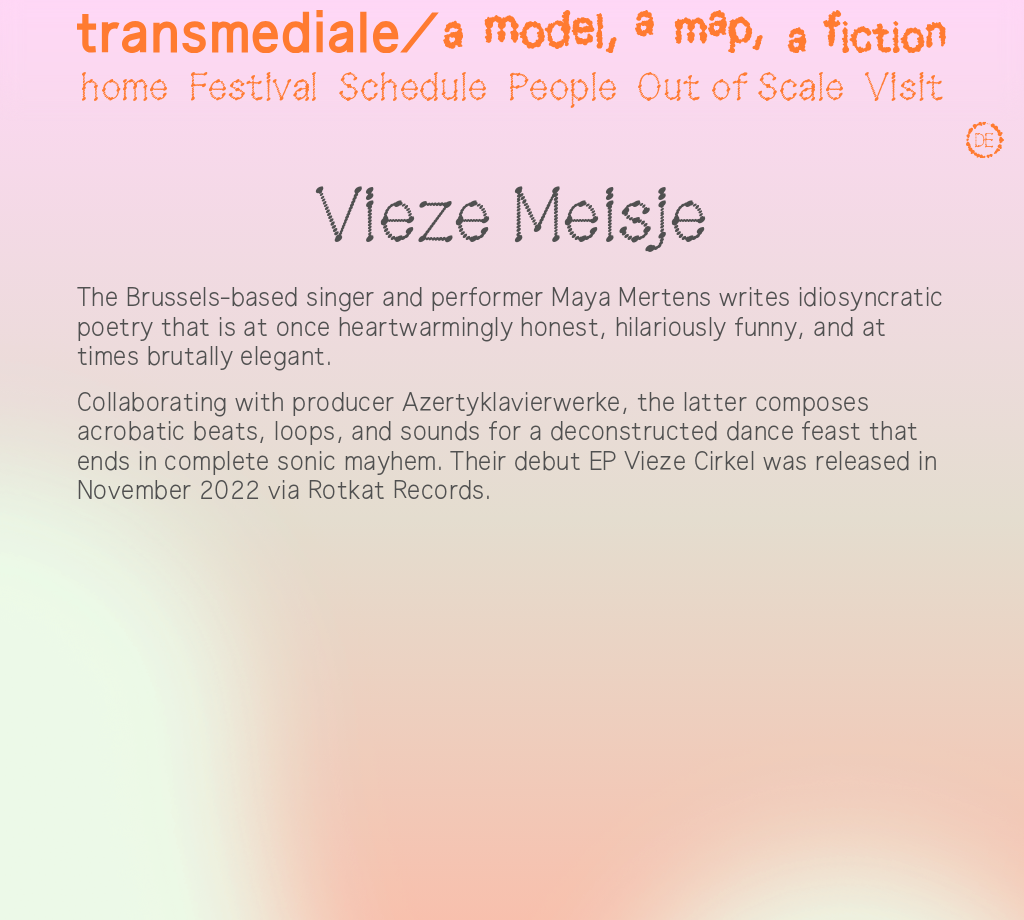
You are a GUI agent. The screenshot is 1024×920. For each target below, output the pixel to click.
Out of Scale (740, 89)
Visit (904, 89)
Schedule (412, 89)
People (563, 89)
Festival (253, 89)
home (124, 89)
